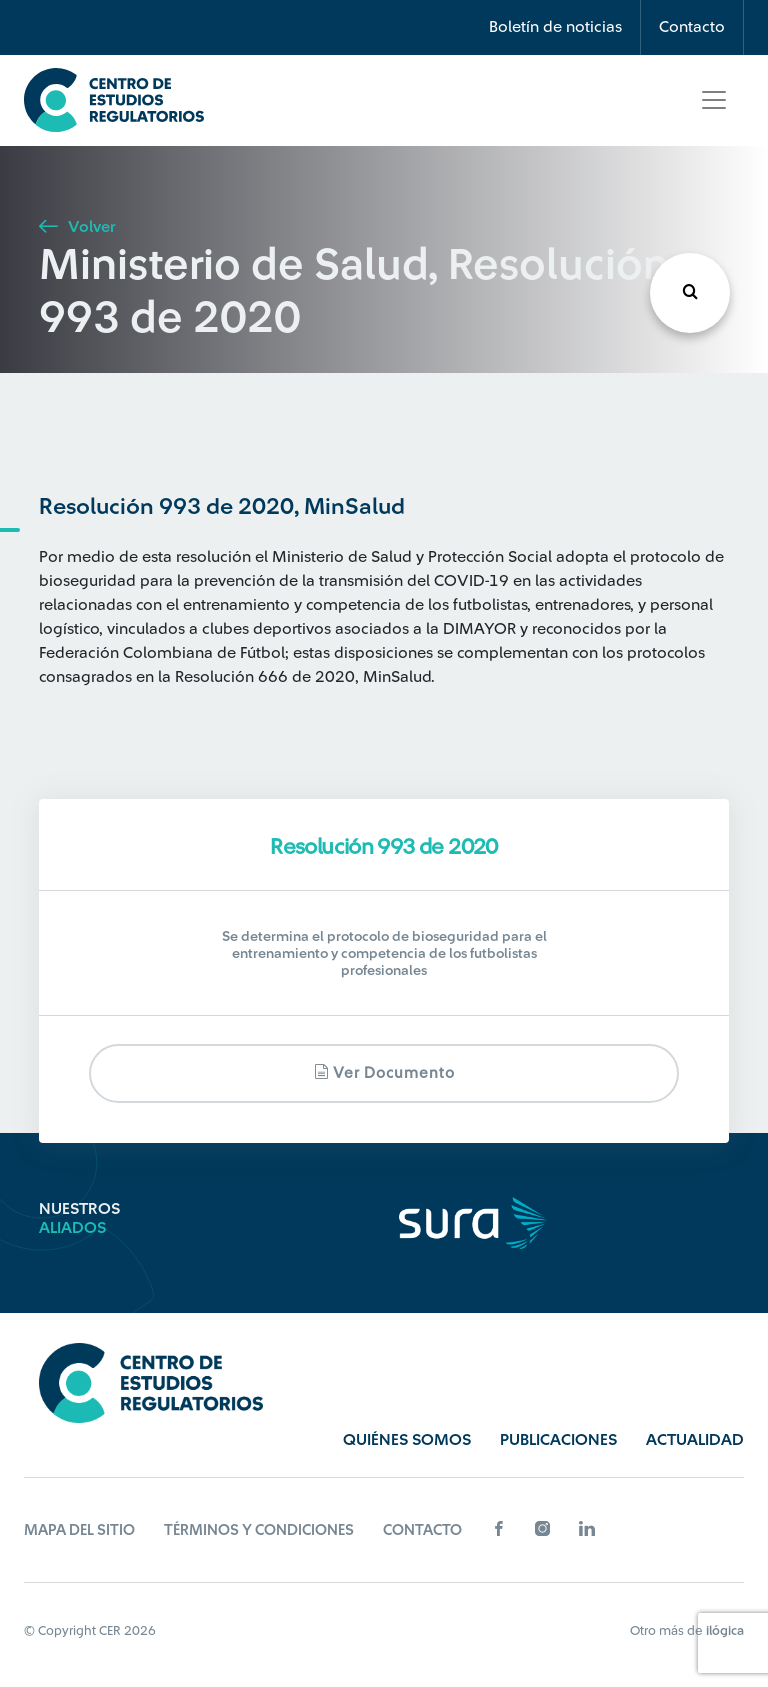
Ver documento (384, 1072)
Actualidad (695, 1440)
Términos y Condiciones (259, 1530)
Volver (77, 227)
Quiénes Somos (407, 1440)
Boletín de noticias (555, 27)
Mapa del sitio (79, 1530)
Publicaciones (558, 1440)
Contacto (692, 27)
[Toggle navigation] (714, 100)
